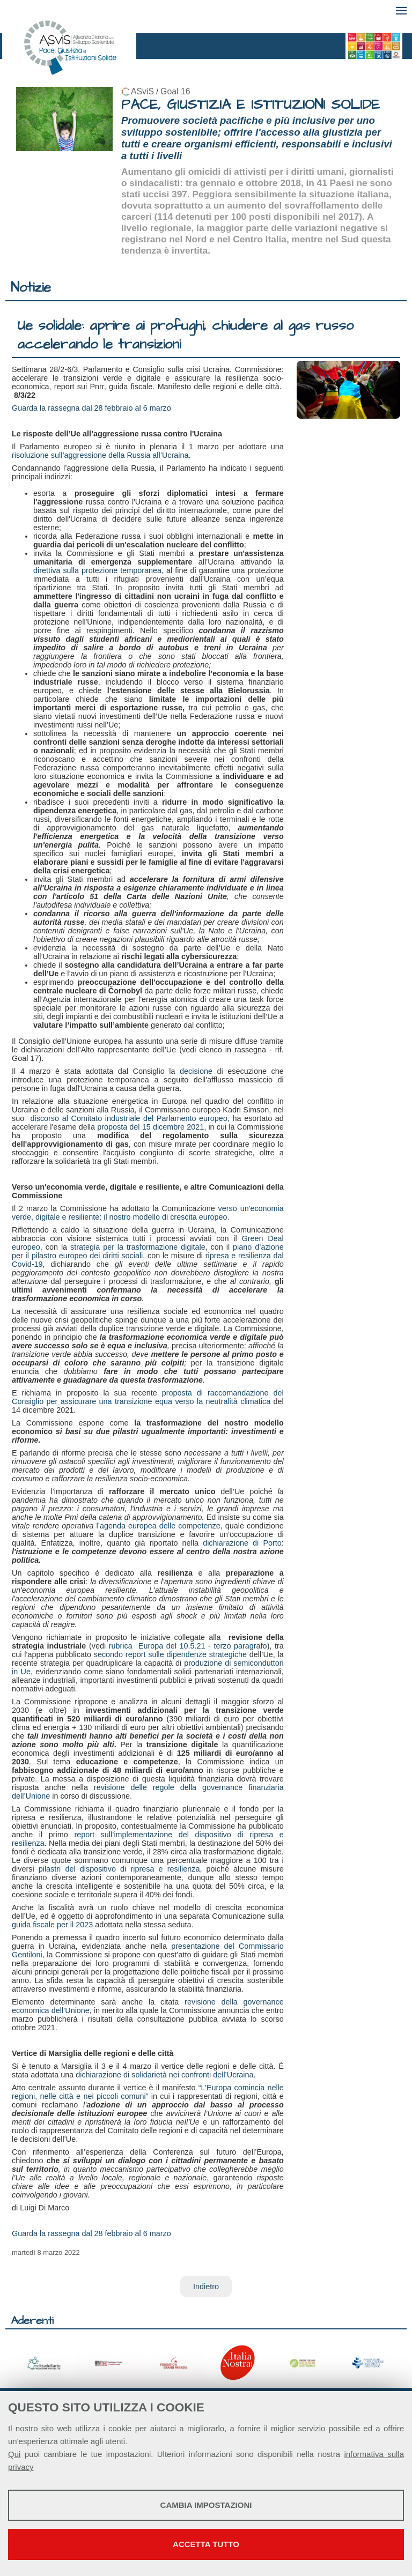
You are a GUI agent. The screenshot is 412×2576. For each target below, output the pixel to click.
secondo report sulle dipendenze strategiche (170, 1654)
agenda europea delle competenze (160, 1525)
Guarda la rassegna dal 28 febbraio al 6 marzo (91, 408)
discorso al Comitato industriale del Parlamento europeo (128, 1118)
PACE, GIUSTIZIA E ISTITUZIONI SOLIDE (250, 105)
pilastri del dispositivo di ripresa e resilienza (119, 1869)
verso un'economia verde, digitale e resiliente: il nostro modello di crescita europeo (148, 1212)
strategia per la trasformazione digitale (137, 1247)
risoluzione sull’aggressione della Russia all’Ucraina (100, 455)
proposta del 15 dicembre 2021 (150, 1127)
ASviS (142, 91)
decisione (196, 1071)
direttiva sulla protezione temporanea (97, 570)
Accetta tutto (206, 2544)
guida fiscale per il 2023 (52, 1924)
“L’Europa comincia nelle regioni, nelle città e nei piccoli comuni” (148, 2091)
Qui (14, 2454)
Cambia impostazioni (206, 2505)
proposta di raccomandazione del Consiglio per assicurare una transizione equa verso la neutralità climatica (148, 1397)
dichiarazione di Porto (242, 1543)
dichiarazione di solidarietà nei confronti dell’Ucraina (164, 2074)
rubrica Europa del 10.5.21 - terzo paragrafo (188, 1646)
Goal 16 (175, 91)
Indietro (206, 2286)
